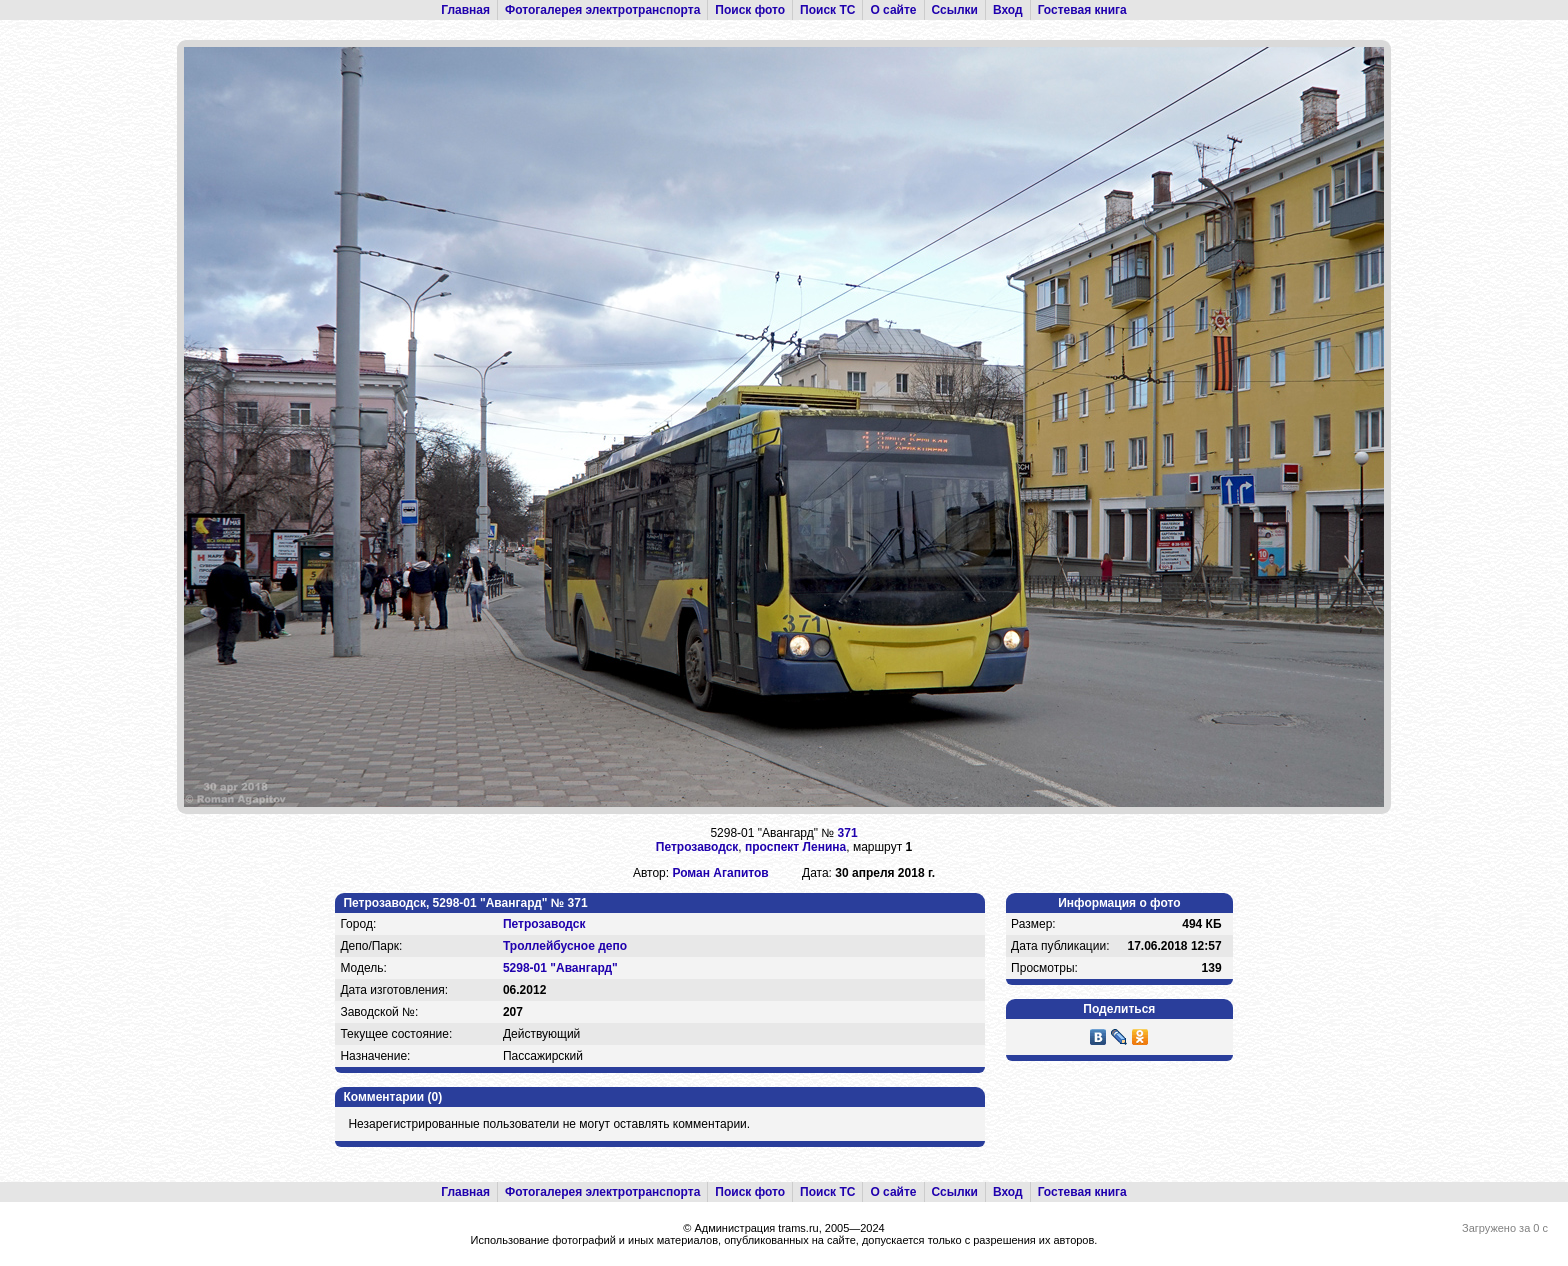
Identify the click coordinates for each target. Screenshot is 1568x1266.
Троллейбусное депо (565, 946)
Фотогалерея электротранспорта (602, 10)
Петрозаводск (697, 847)
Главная (465, 10)
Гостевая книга (1082, 10)
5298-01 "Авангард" (560, 968)
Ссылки (955, 10)
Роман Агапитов (720, 873)
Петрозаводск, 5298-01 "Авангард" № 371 (465, 903)
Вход (1008, 10)
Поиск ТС (827, 10)
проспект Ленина (795, 847)
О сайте (893, 10)
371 (848, 833)
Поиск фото (750, 10)
